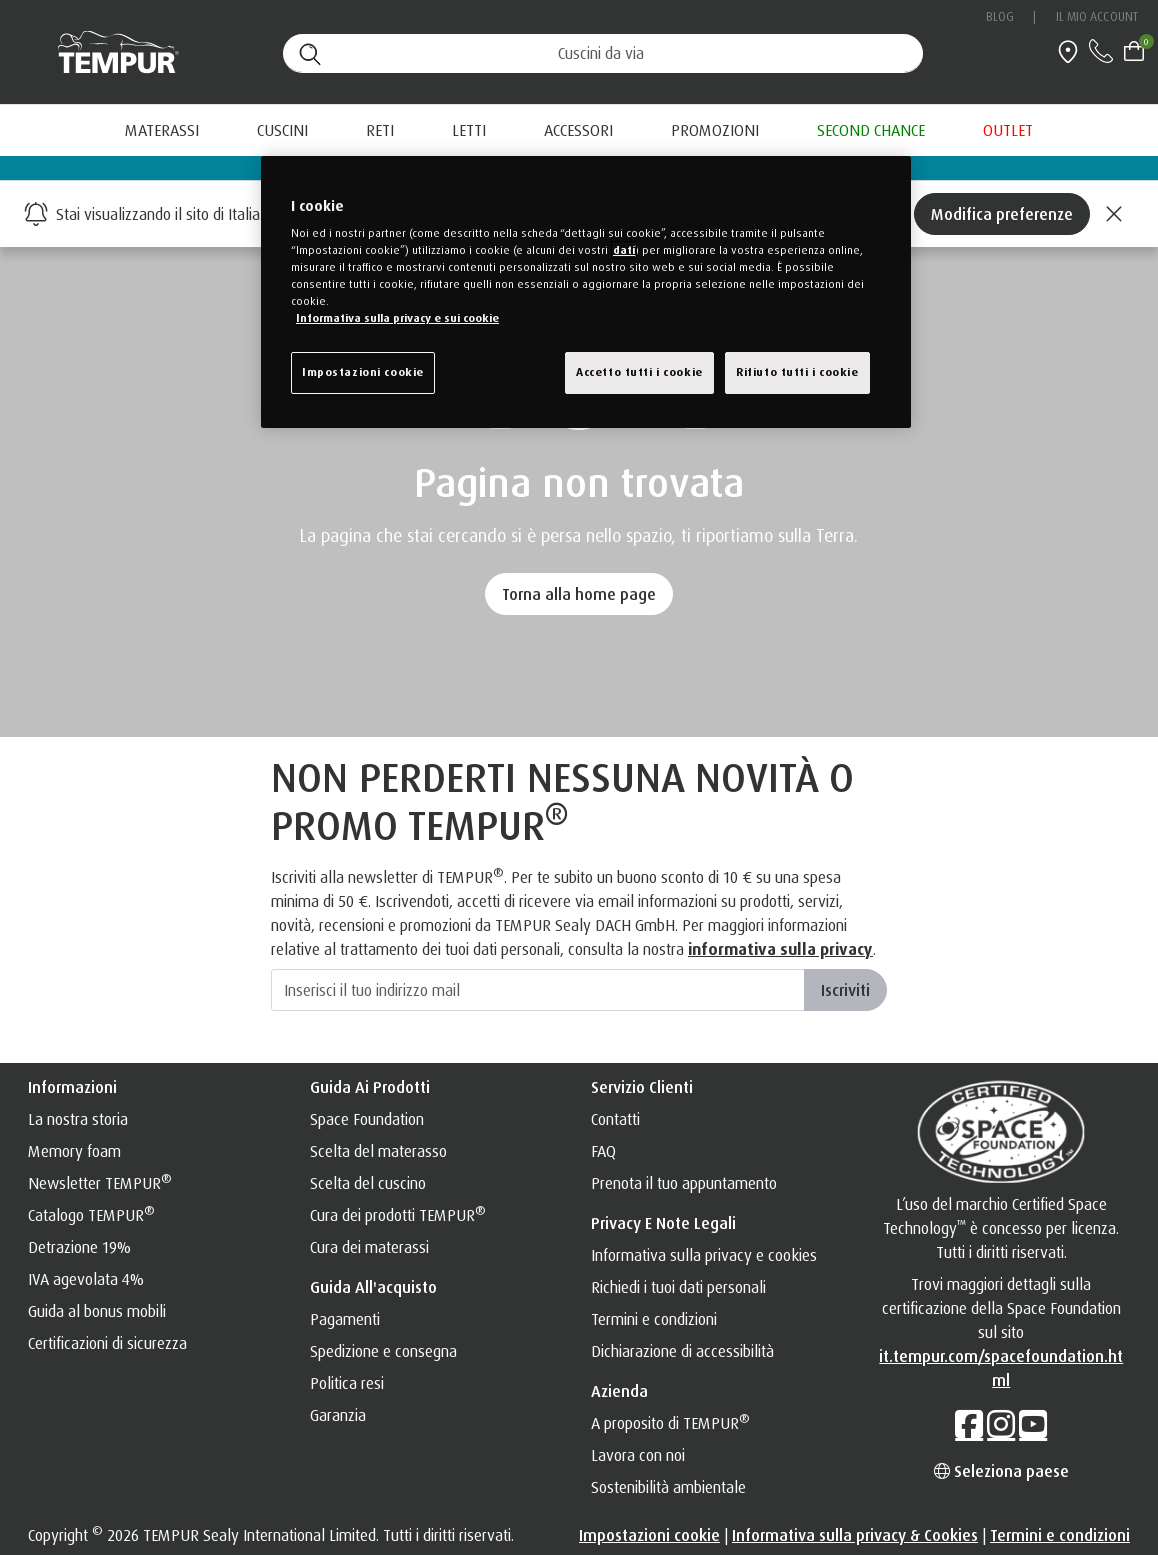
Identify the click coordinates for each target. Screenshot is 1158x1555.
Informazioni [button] (72, 1087)
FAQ (603, 1151)
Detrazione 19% (79, 1247)
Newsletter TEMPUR (100, 1183)
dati (624, 250)
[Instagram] (1001, 1424)
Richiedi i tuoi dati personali (678, 1287)
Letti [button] (469, 130)
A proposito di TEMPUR (670, 1423)
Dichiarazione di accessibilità (682, 1351)
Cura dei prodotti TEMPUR (398, 1215)
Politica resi (347, 1383)
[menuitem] (715, 130)
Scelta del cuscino (368, 1183)
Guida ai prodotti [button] (370, 1087)
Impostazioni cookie (649, 1535)
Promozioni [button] (715, 130)
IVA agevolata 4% (86, 1279)
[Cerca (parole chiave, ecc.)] (603, 53)
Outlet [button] (1008, 130)
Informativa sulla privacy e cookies (704, 1255)
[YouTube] (1033, 1424)
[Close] (1114, 214)
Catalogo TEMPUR (91, 1215)
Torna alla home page (579, 594)
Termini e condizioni (654, 1319)
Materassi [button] (162, 130)
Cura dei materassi (369, 1247)
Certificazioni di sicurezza (107, 1343)
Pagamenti (345, 1319)
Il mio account (1097, 16)
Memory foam (74, 1151)
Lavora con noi (638, 1455)
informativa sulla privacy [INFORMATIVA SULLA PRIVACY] (780, 949)
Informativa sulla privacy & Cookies (855, 1535)
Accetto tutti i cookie (639, 372)
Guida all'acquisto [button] (373, 1287)
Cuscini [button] (282, 130)
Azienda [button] (619, 1391)
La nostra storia (78, 1119)
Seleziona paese (1001, 1471)
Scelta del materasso (378, 1151)
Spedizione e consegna (383, 1351)
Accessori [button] (578, 130)
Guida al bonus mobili (97, 1311)
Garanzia (338, 1415)
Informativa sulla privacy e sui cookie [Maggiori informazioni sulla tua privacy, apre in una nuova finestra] (397, 318)
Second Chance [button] (871, 130)
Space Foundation (367, 1119)
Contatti (615, 1119)
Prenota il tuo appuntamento (684, 1183)
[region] (586, 292)
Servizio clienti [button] (642, 1087)
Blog (1000, 16)
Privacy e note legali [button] (663, 1223)
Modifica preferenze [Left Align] (1002, 214)
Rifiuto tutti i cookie (797, 372)
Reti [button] (380, 130)
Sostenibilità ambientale (668, 1487)
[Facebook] (969, 1424)
